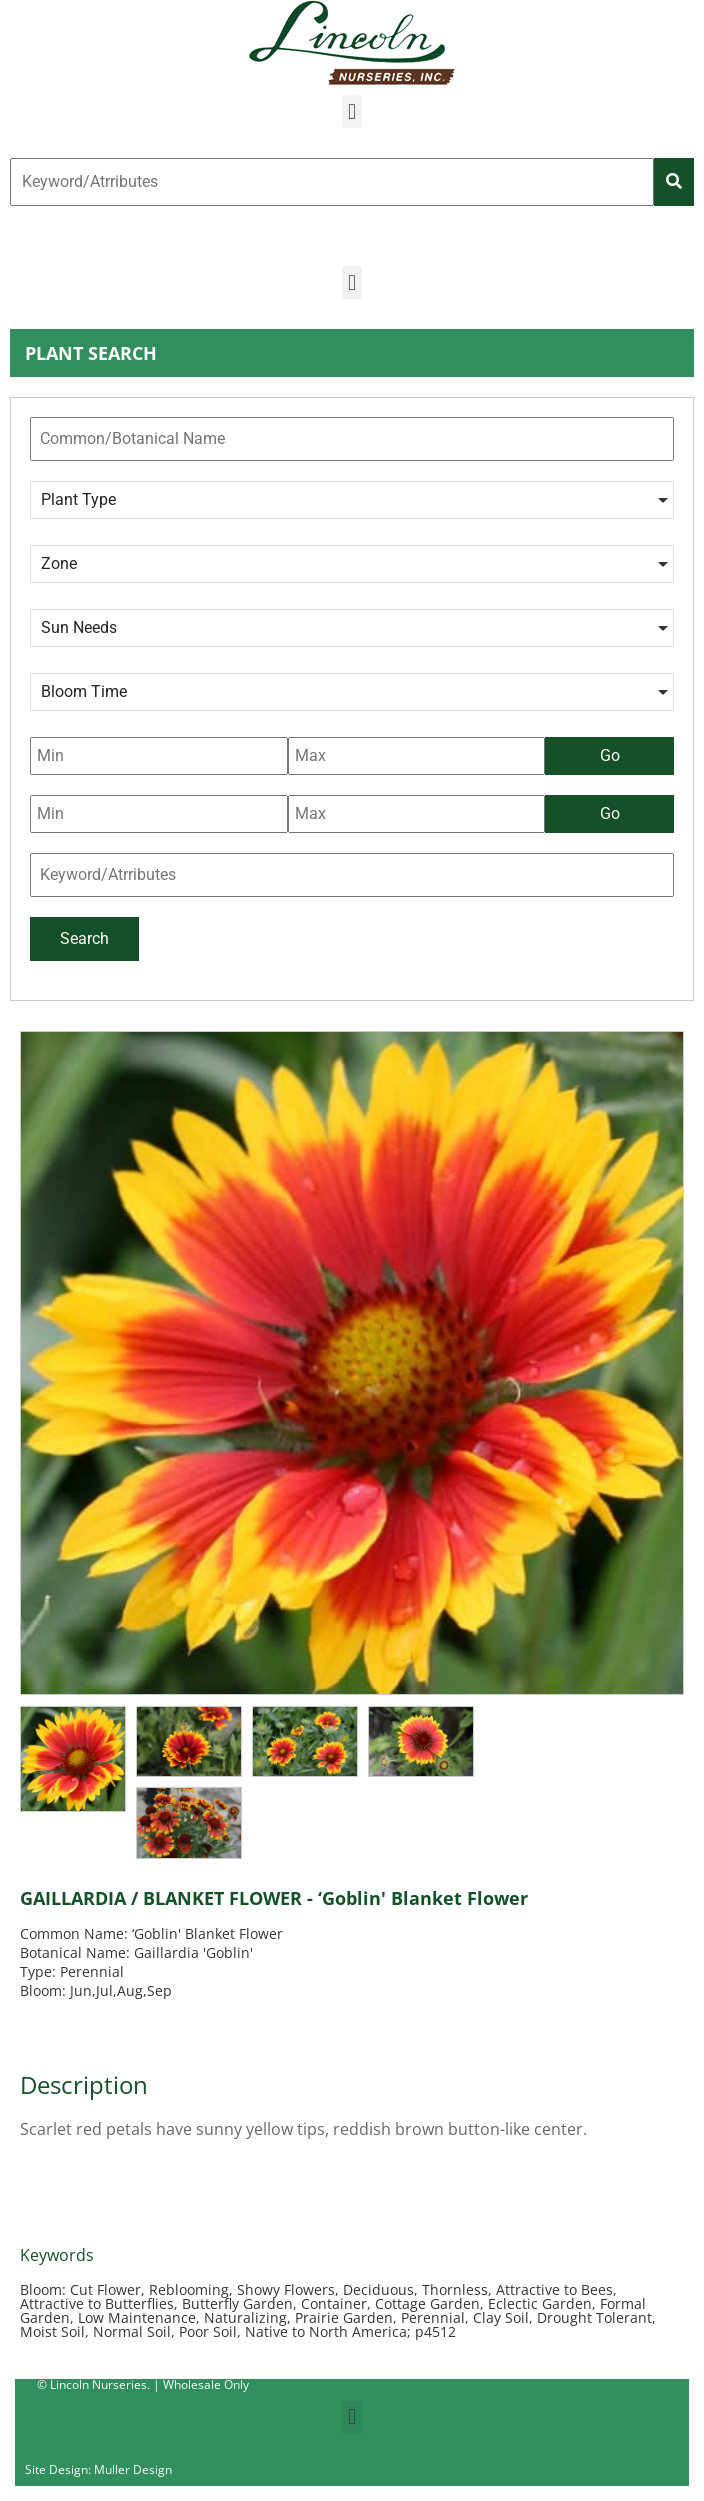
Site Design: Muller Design (98, 2469)
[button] (351, 111)
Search (84, 938)
